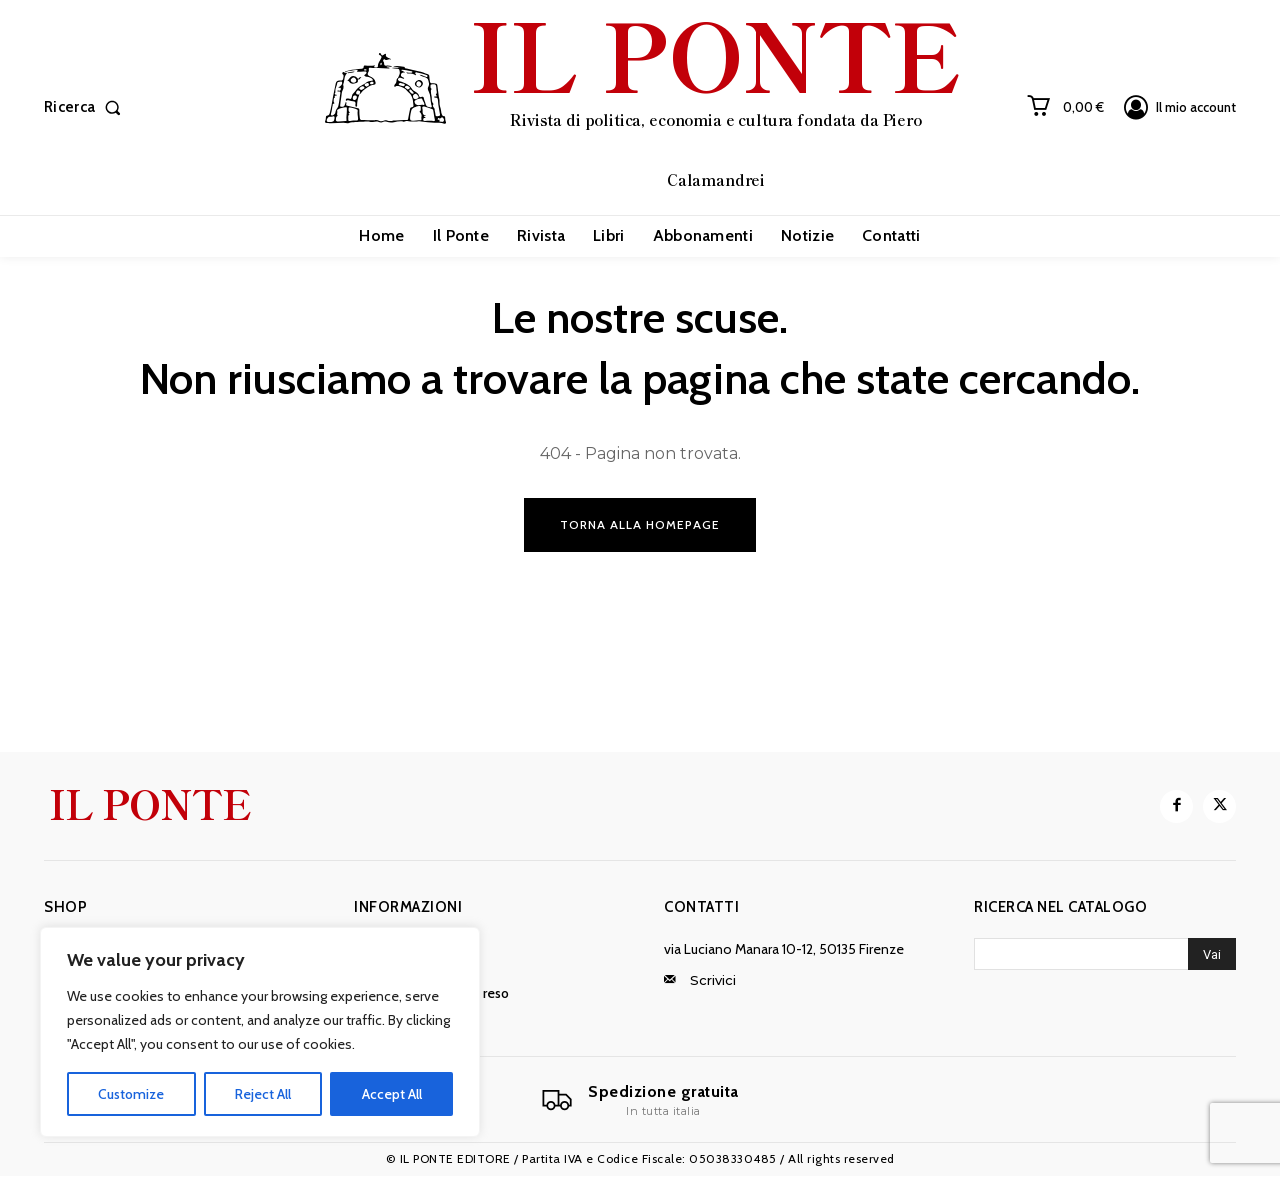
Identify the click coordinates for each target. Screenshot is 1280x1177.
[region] (260, 1032)
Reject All (263, 1094)
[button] (86, 107)
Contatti (701, 908)
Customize (131, 1094)
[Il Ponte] (640, 1101)
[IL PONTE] (643, 105)
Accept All (392, 1094)
